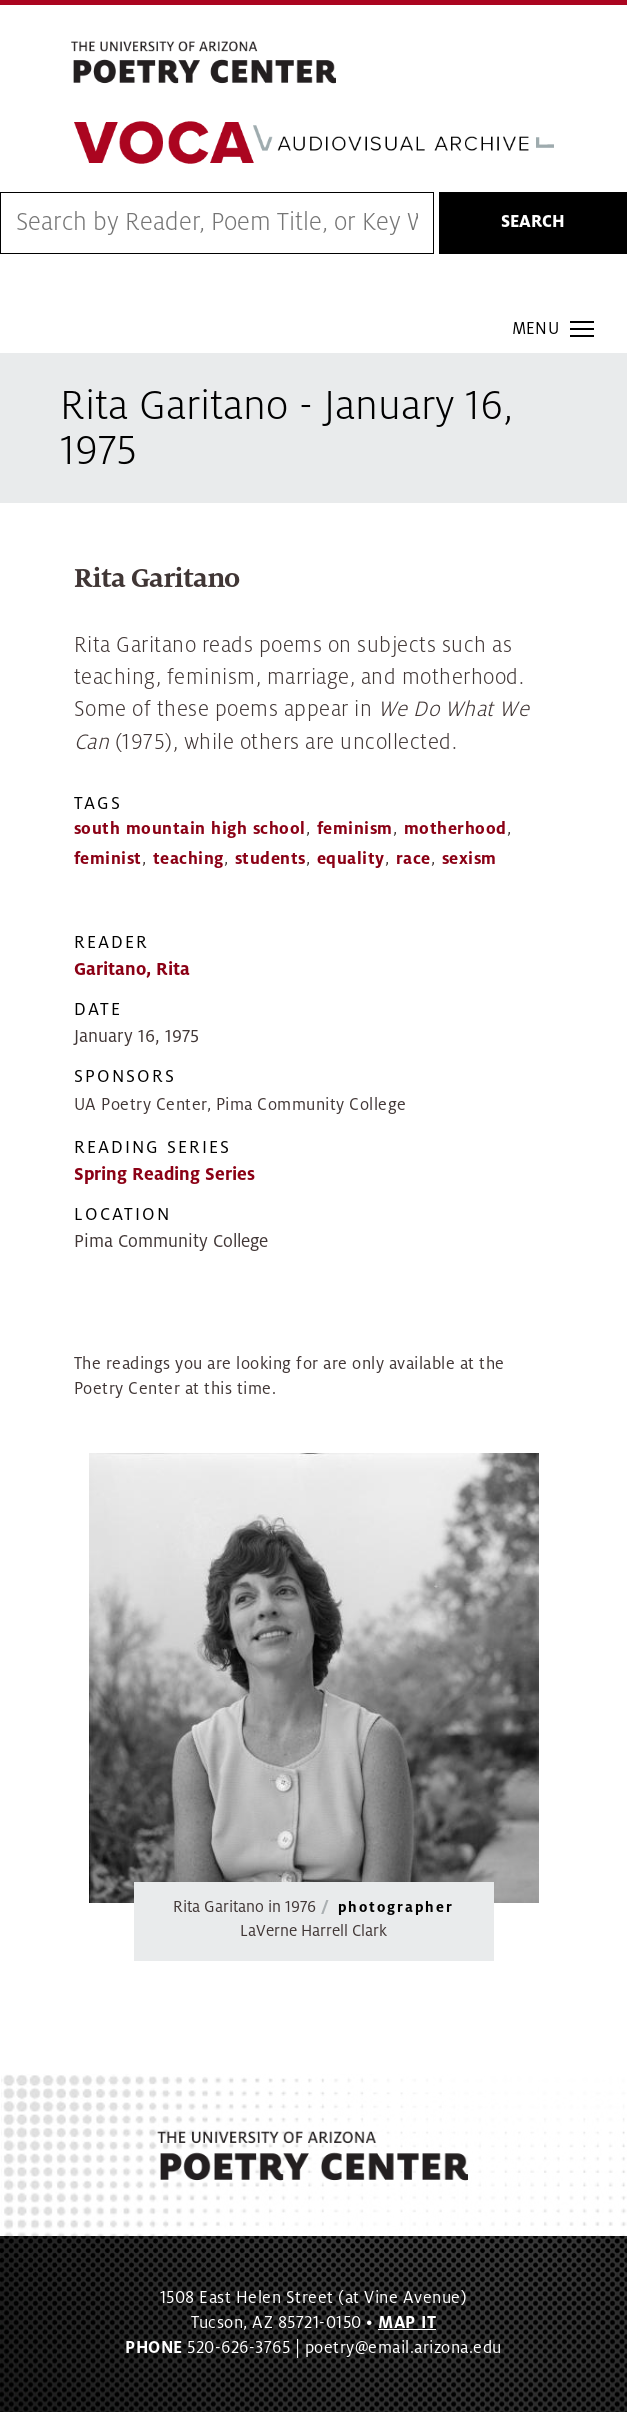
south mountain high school (190, 829)
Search (533, 222)
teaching (188, 859)
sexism (469, 859)
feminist (108, 859)
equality (351, 859)
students (270, 859)
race (413, 859)
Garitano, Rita (132, 969)
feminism (355, 829)
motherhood (455, 829)
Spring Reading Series (164, 1174)
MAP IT (407, 2323)
